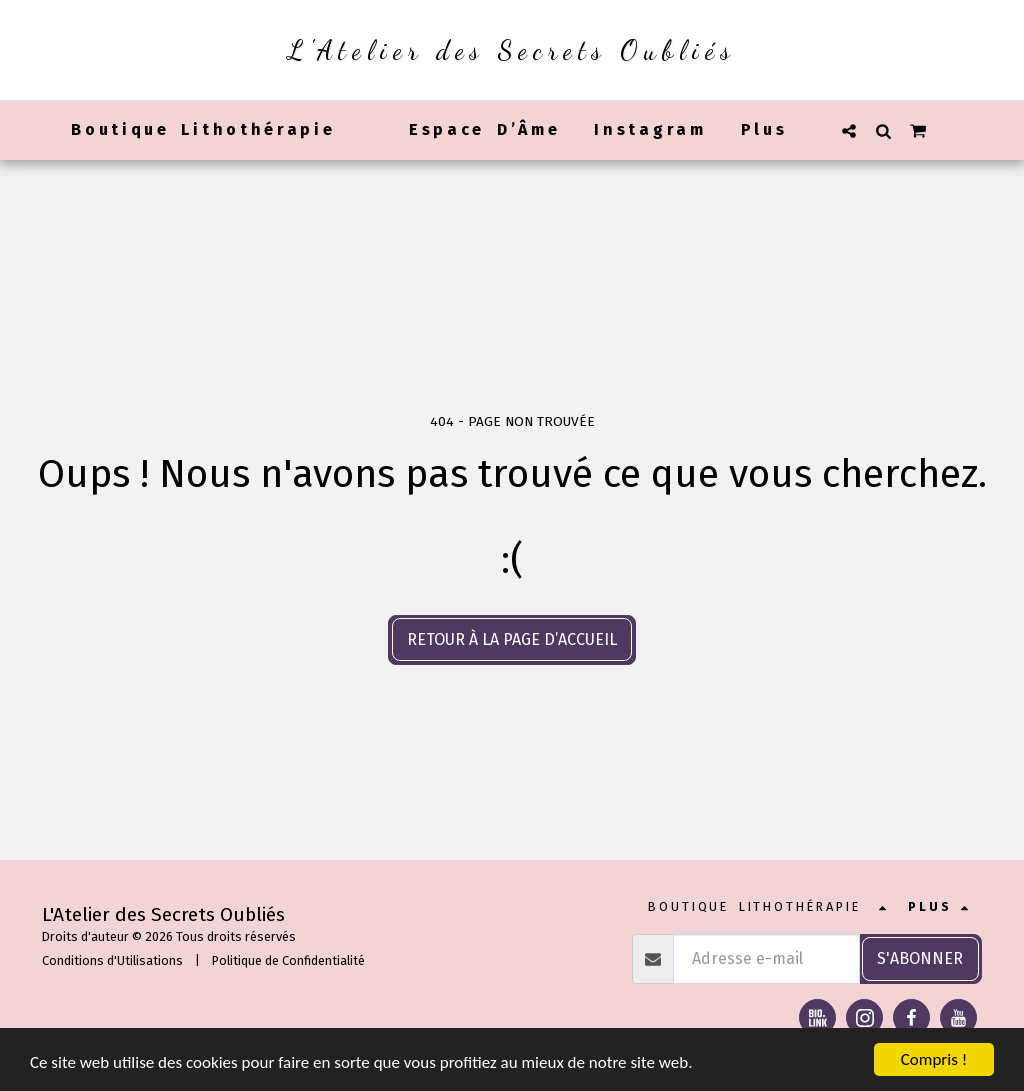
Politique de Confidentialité (288, 960)
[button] (849, 130)
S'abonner (920, 958)
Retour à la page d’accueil (512, 639)
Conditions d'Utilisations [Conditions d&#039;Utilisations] (112, 960)
